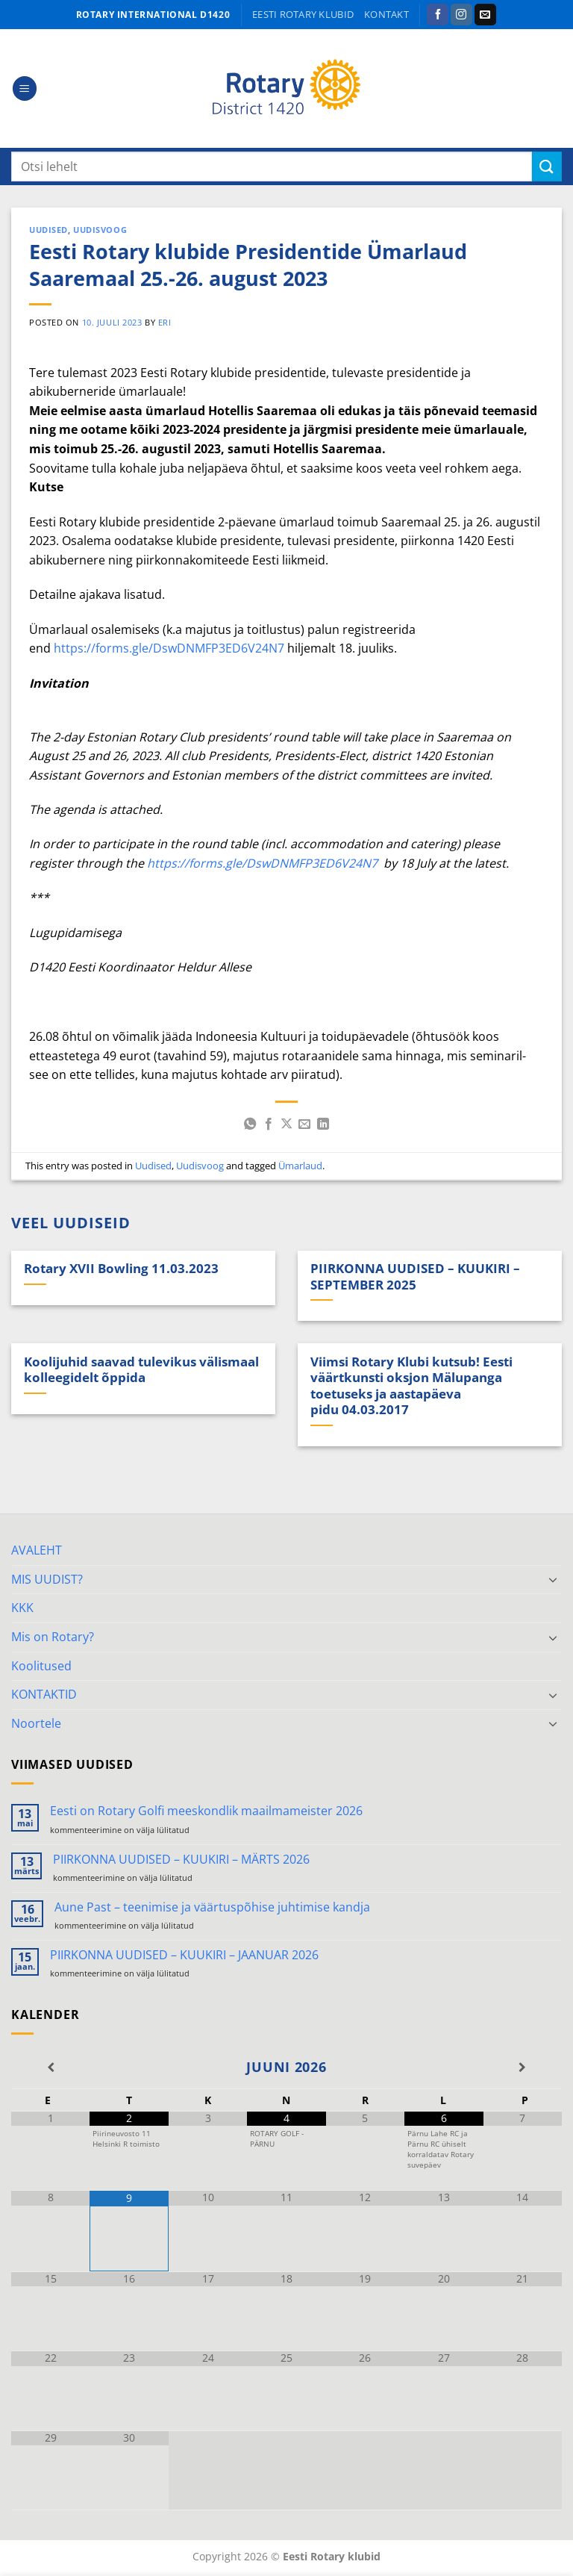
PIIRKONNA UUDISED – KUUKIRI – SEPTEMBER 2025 (415, 1276)
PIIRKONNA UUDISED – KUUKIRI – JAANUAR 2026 (184, 1955)
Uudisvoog (100, 229)
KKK (22, 1607)
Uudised (48, 229)
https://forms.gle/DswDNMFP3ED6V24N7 (169, 648)
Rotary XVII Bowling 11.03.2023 (121, 1268)
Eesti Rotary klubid (303, 14)
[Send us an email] (485, 15)
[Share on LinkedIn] (323, 1124)
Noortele (36, 1723)
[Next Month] (522, 2067)
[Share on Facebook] (268, 1124)
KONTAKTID (44, 1694)
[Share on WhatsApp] (250, 1124)
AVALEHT (36, 1550)
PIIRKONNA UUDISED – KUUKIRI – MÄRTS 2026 (181, 1859)
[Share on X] (286, 1124)
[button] (25, 88)
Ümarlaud (300, 1165)
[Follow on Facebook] (437, 15)
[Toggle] (553, 1579)
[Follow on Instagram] (461, 15)
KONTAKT (386, 14)
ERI (165, 322)
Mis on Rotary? (52, 1636)
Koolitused (41, 1666)
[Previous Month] (50, 2067)
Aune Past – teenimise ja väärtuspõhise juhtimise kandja (212, 1907)
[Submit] (547, 166)
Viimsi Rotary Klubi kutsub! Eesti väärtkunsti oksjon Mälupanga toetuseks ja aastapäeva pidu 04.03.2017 (411, 1386)
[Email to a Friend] (304, 1124)
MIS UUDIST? (47, 1579)
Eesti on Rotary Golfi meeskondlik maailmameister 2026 (206, 1811)
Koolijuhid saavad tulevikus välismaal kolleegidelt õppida (141, 1370)
